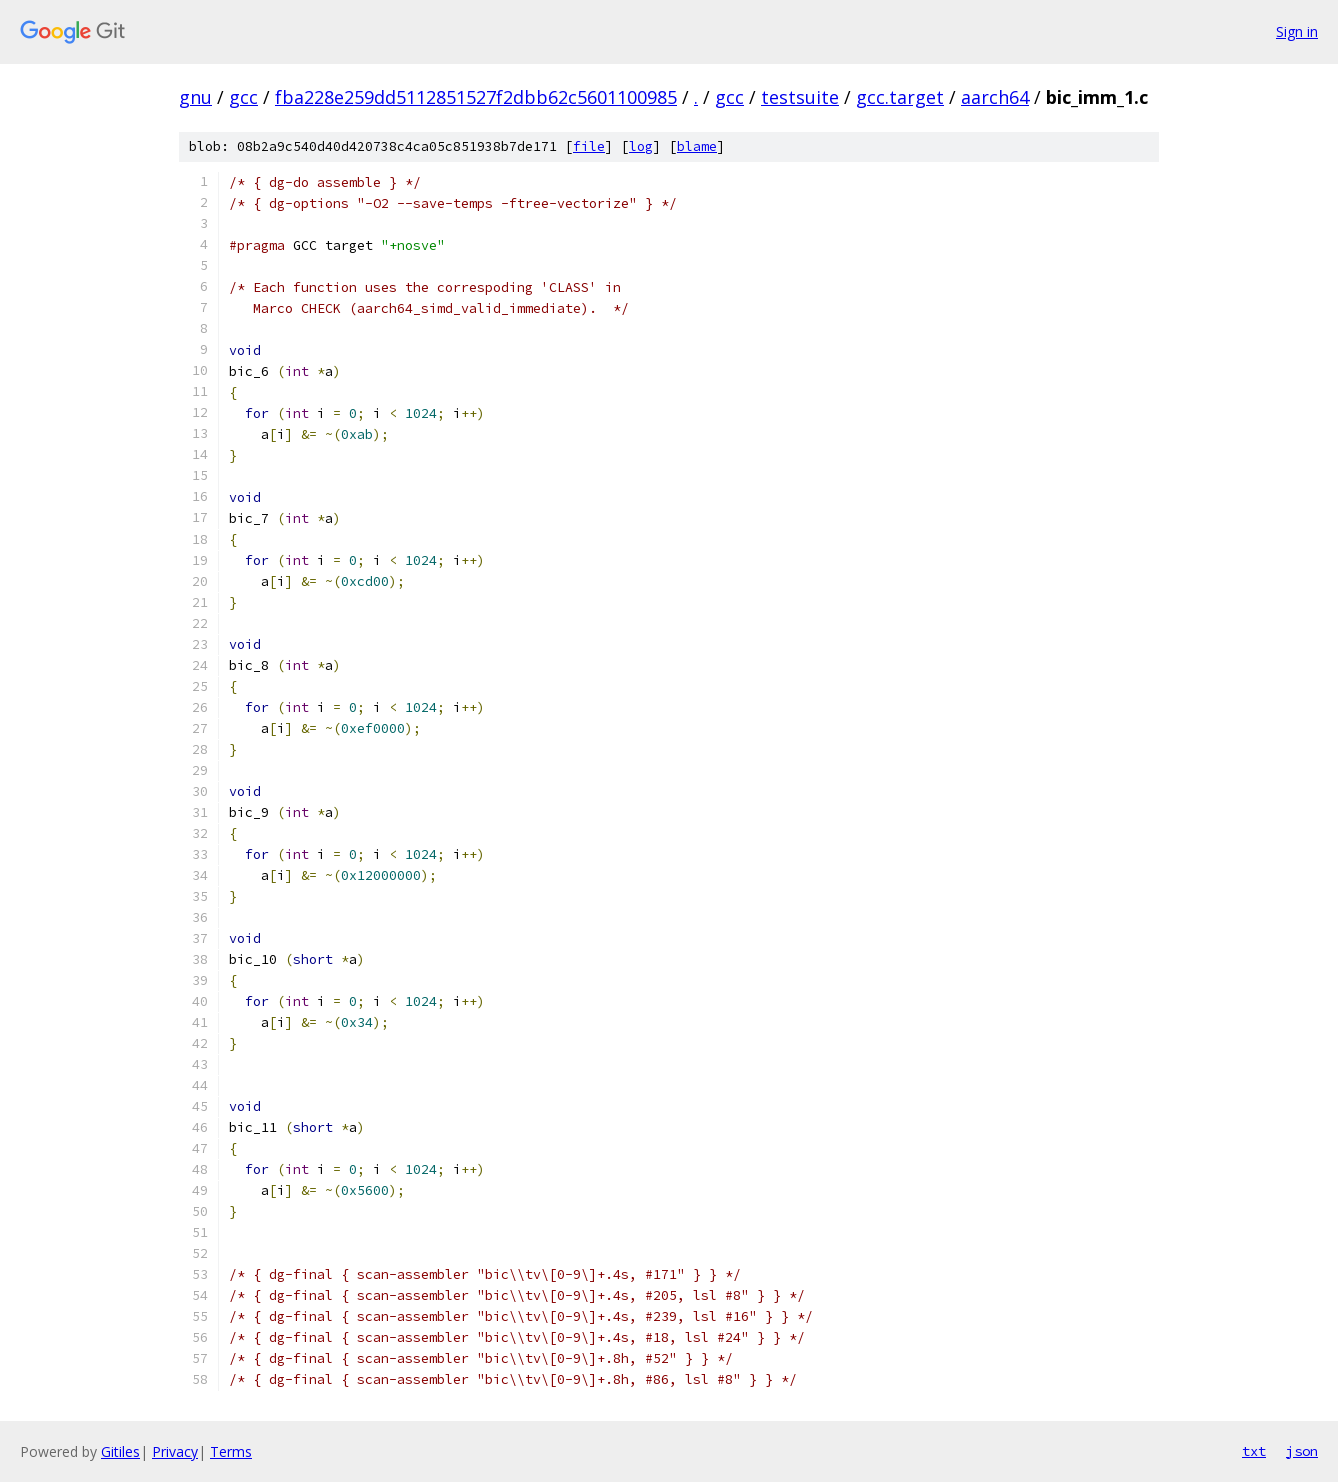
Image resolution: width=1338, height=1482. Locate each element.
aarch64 (995, 97)
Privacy (175, 1451)
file (589, 146)
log (641, 146)
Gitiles (120, 1451)
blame (697, 146)
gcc (243, 97)
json (1302, 1451)
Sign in (1297, 31)
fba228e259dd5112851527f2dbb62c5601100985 (476, 97)
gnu (195, 97)
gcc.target (900, 97)
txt (1254, 1451)
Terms (231, 1451)
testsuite (800, 97)
